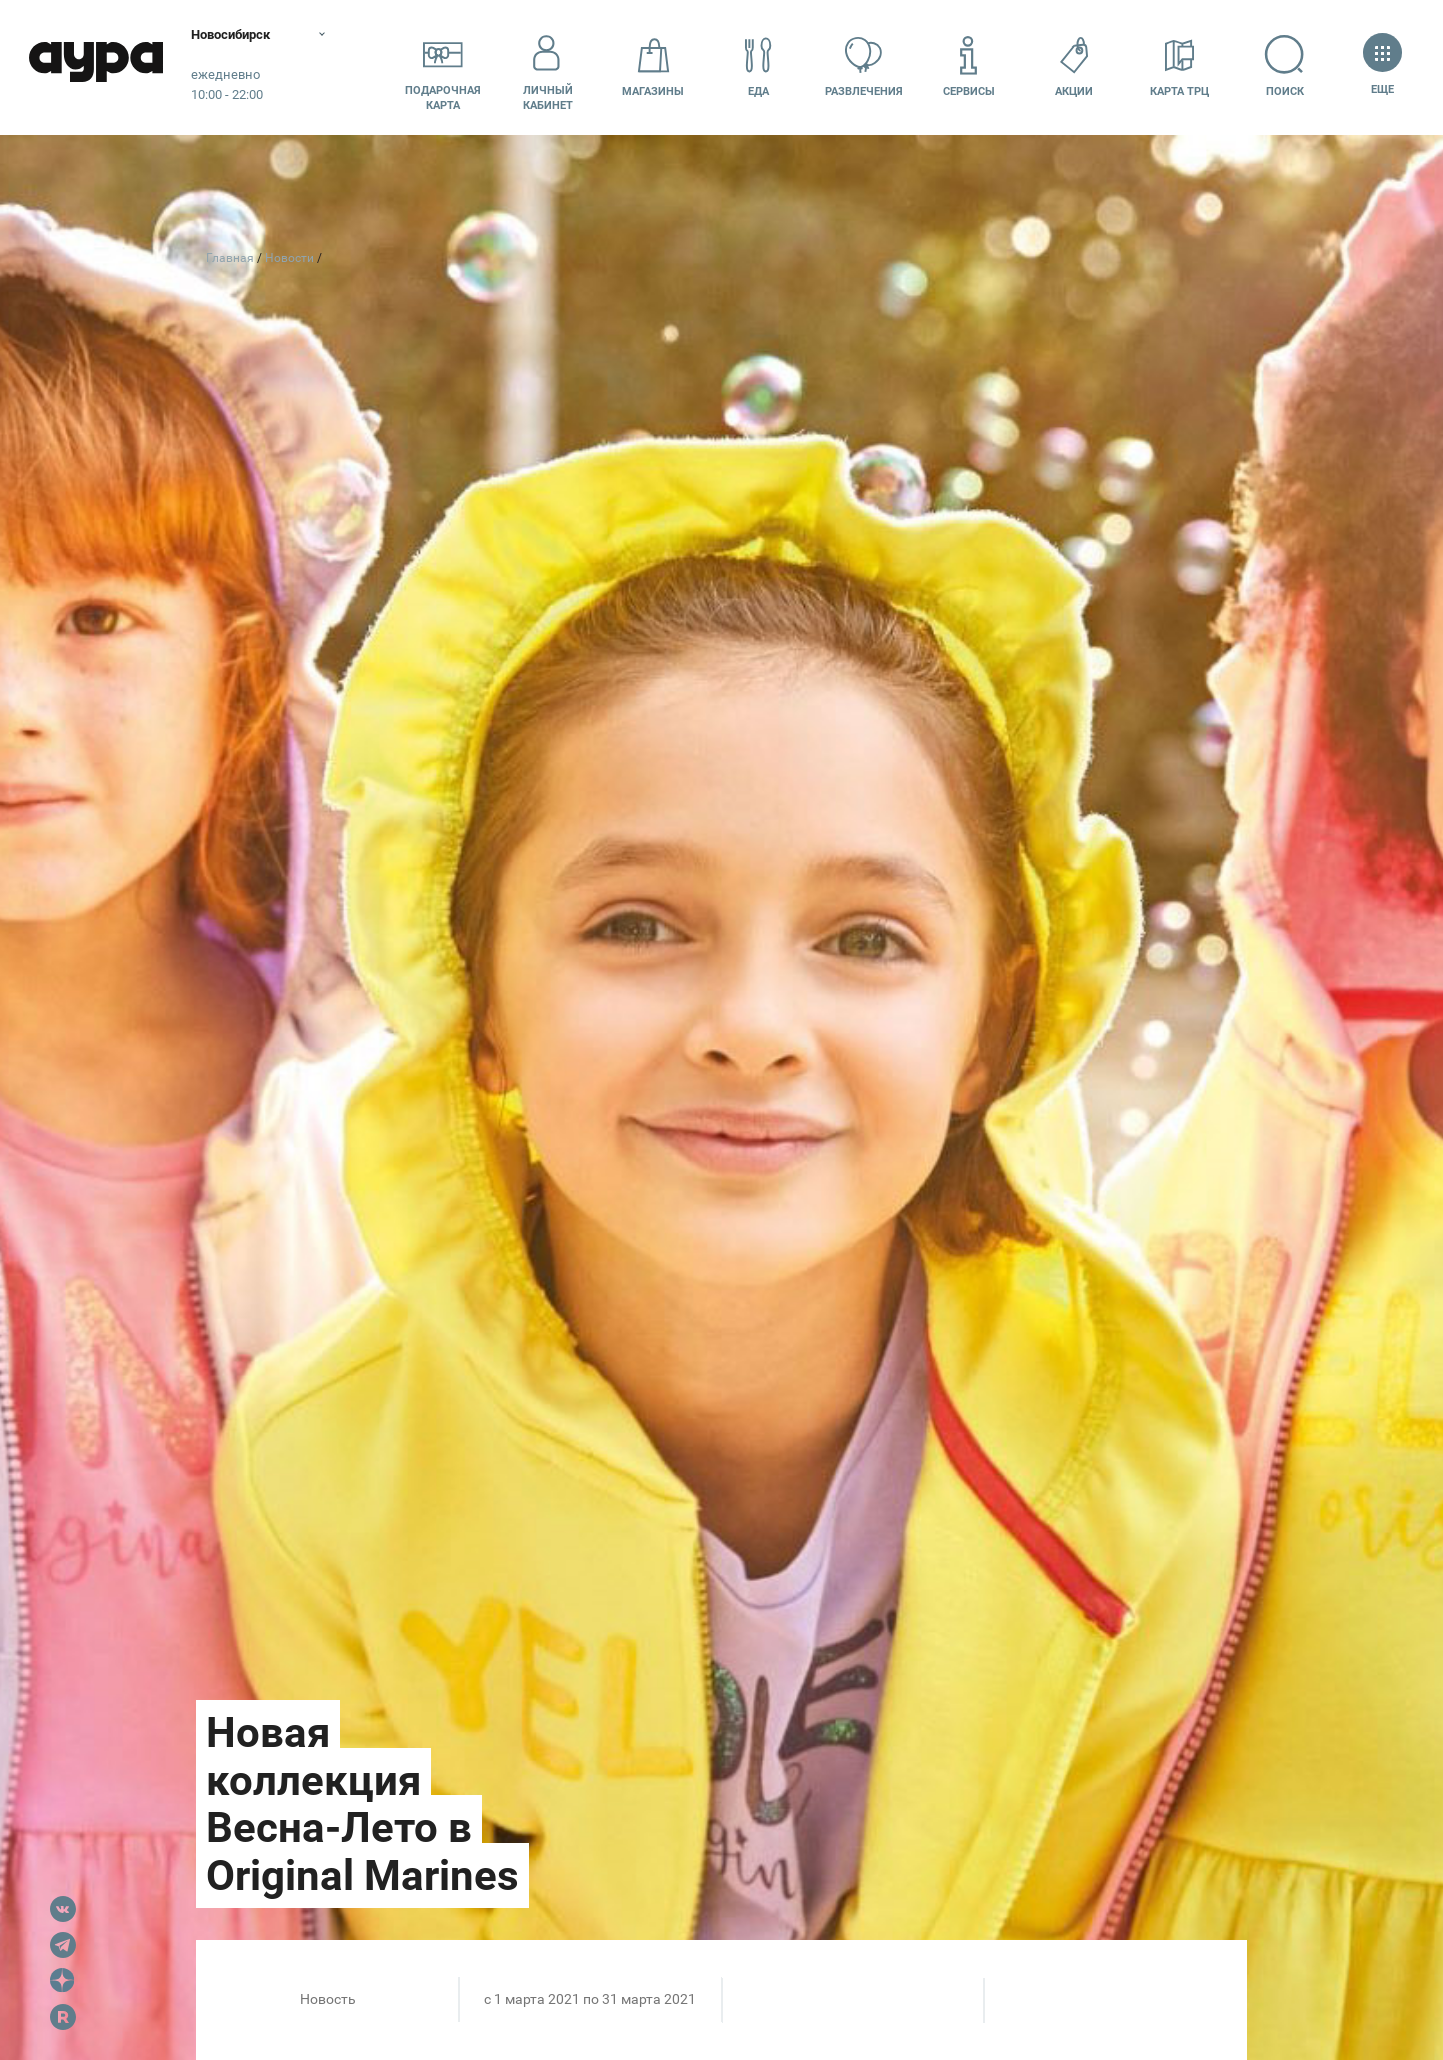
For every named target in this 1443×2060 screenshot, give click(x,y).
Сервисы (969, 66)
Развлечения (864, 66)
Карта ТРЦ (1179, 66)
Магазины (653, 66)
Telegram (63, 1945)
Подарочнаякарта (443, 67)
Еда (759, 66)
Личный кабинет (548, 67)
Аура (100, 67)
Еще (1382, 66)
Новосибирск (244, 35)
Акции (1074, 66)
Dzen (63, 1981)
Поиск (1284, 66)
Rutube (63, 2017)
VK (63, 1909)
